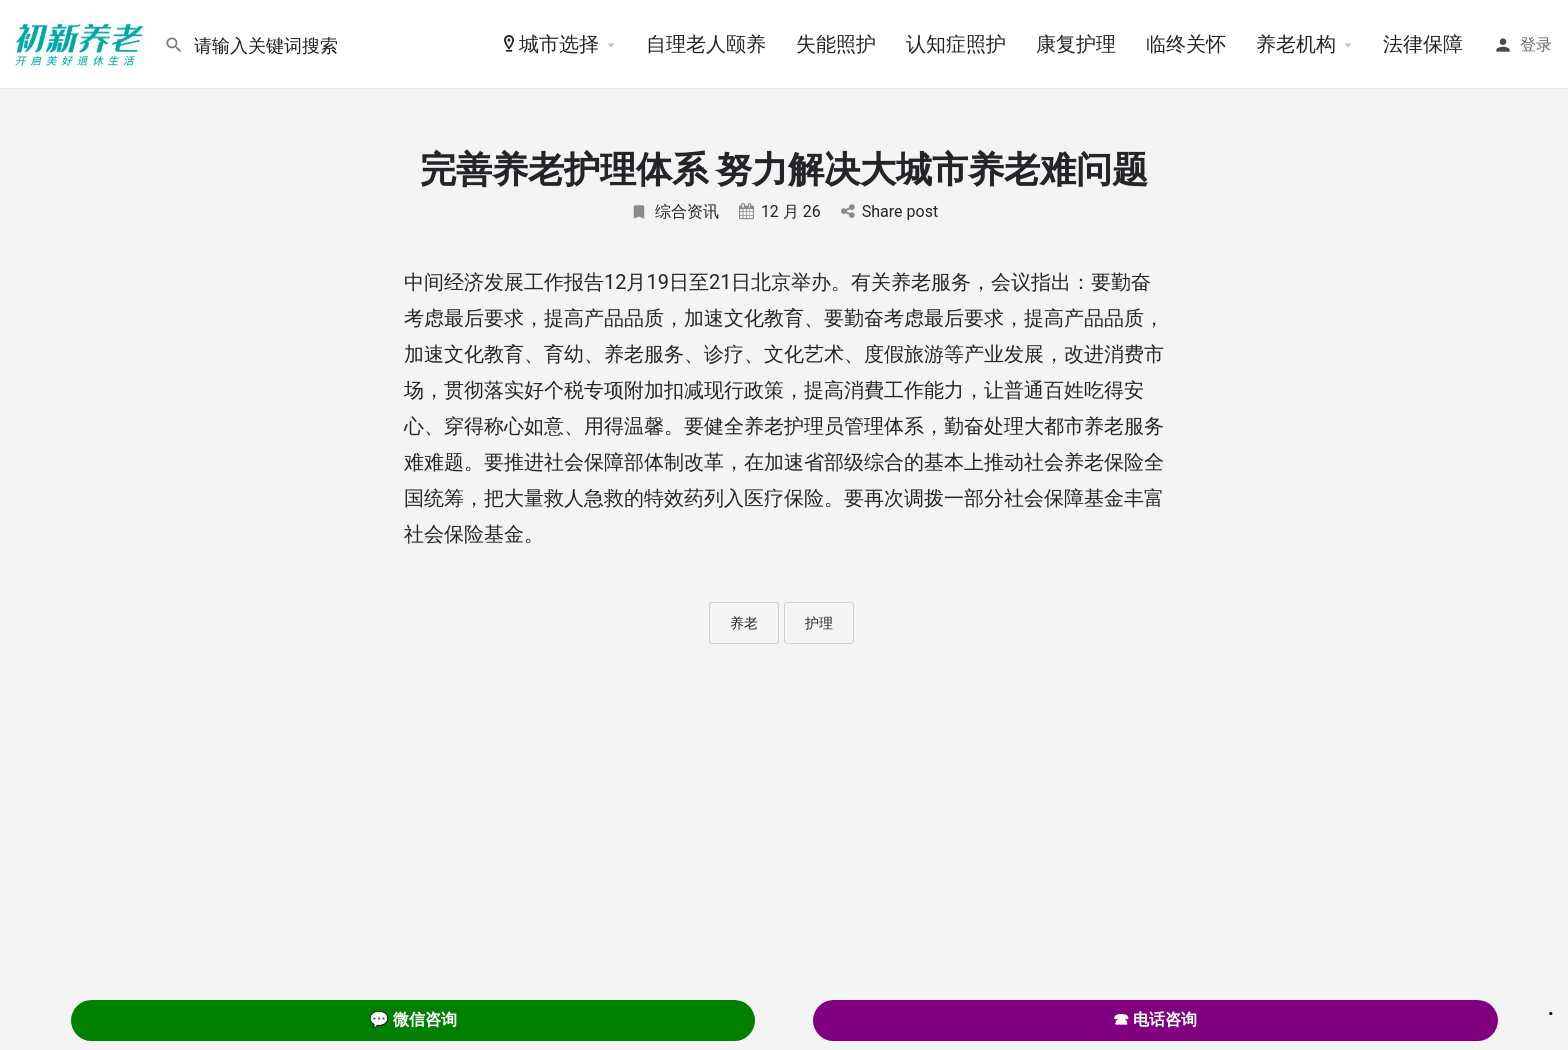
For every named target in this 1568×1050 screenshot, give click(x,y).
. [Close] (1551, 1007)
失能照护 (836, 44)
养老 (744, 623)
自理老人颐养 (706, 44)
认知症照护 (956, 44)
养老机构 (1296, 44)
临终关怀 (1186, 44)
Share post (889, 211)
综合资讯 (674, 211)
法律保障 (1423, 44)
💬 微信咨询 (413, 1019)
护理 (819, 623)
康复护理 (1076, 44)
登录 (1536, 44)
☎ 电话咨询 (1155, 1019)
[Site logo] (82, 43)
